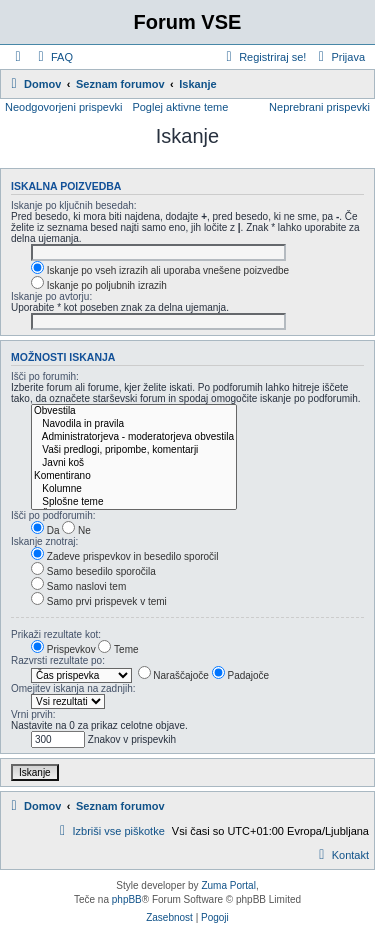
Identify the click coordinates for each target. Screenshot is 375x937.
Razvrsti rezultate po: (58, 660)
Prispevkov (63, 649)
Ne (76, 530)
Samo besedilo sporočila (93, 571)
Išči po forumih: (45, 376)
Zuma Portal (228, 885)
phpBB (127, 899)
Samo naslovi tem (78, 586)
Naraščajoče (173, 675)
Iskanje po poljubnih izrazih (99, 285)
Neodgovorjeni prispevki (63, 107)
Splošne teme (134, 502)
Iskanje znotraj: (44, 541)
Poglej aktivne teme (180, 107)
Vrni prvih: (33, 714)
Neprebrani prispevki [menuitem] (319, 107)
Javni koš (134, 463)
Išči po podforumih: (53, 515)
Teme (118, 649)
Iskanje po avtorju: (51, 296)
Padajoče (240, 675)
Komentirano (134, 476)
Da (45, 530)
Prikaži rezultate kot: (56, 634)
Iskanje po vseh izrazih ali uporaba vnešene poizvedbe (160, 270)
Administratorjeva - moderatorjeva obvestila (134, 437)
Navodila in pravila (134, 424)
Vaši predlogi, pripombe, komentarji (134, 450)
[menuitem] (53, 57)
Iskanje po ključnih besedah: (74, 205)
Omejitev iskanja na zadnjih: (73, 688)
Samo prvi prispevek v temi (99, 601)
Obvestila (134, 411)
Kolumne (134, 489)
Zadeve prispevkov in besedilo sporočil (125, 556)
